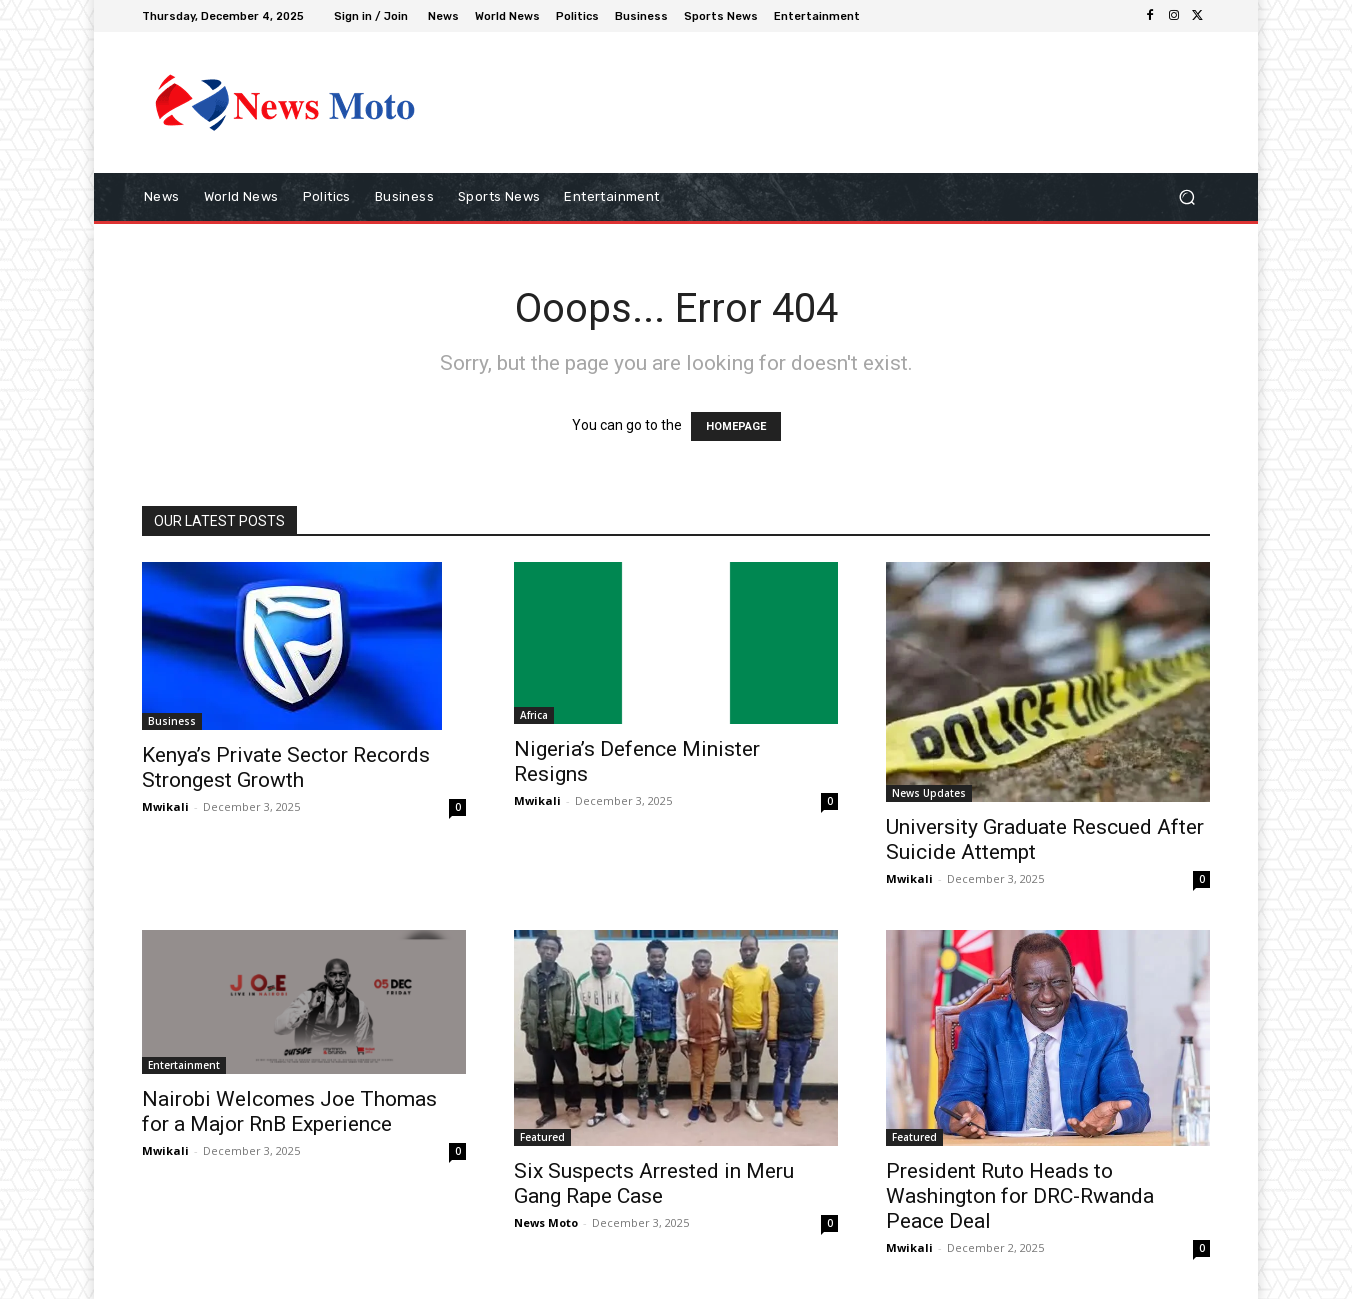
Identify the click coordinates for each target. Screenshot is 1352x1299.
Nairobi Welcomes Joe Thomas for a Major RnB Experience (289, 1111)
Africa (534, 715)
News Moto (546, 1222)
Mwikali (165, 806)
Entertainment (184, 1065)
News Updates (929, 793)
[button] (1186, 197)
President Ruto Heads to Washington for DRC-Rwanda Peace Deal (1020, 1196)
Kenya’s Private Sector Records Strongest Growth (286, 767)
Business (172, 721)
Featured (542, 1137)
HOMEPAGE (736, 426)
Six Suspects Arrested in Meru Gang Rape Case (654, 1183)
